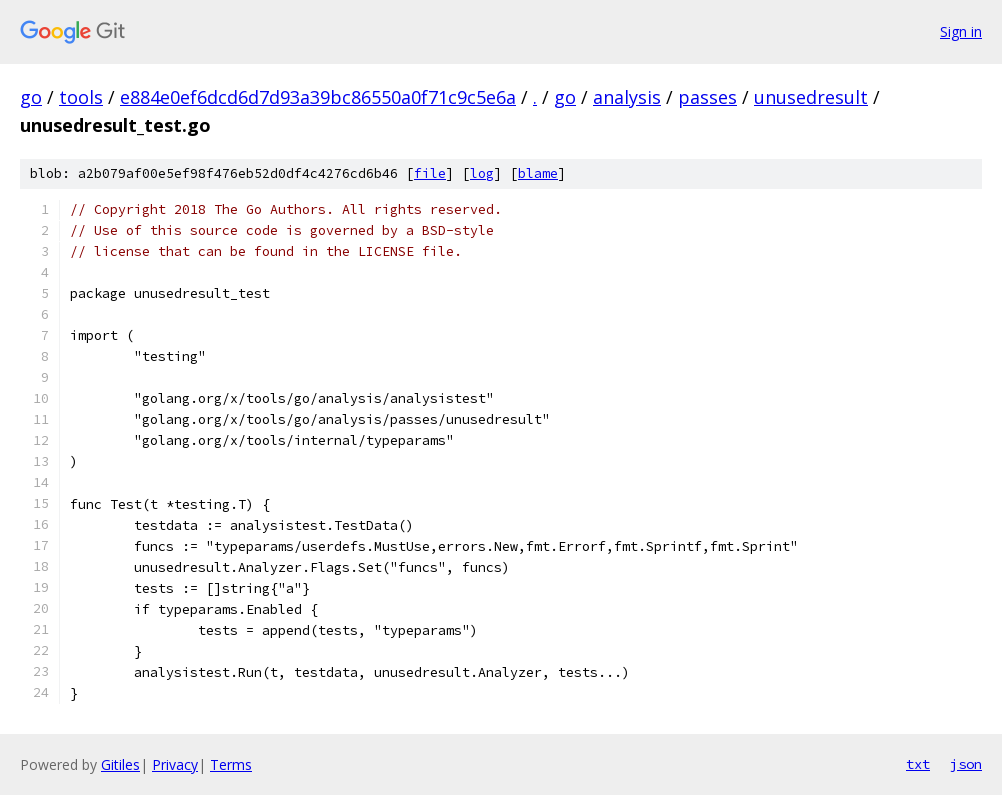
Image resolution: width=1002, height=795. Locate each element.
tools (81, 97)
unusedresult (811, 97)
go (31, 97)
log (482, 173)
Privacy (175, 764)
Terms (231, 764)
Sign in (961, 31)
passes (707, 97)
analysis (627, 97)
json (966, 764)
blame (538, 173)
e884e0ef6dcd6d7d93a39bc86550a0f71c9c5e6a (318, 97)
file (430, 173)
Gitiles (120, 764)
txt (918, 764)
